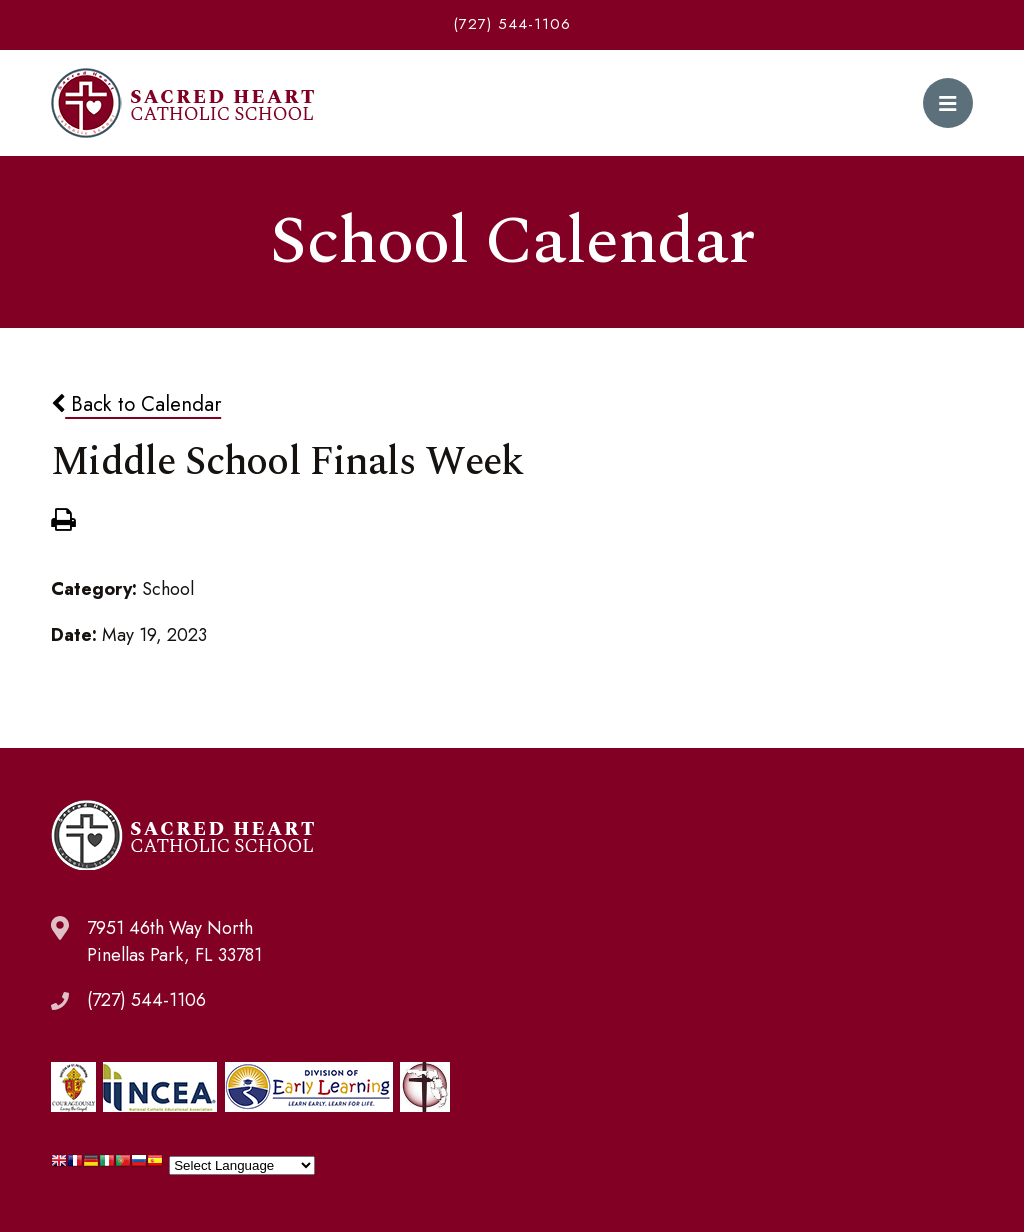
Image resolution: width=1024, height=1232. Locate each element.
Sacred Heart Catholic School (182, 103)
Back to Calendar (136, 404)
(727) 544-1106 (512, 24)
